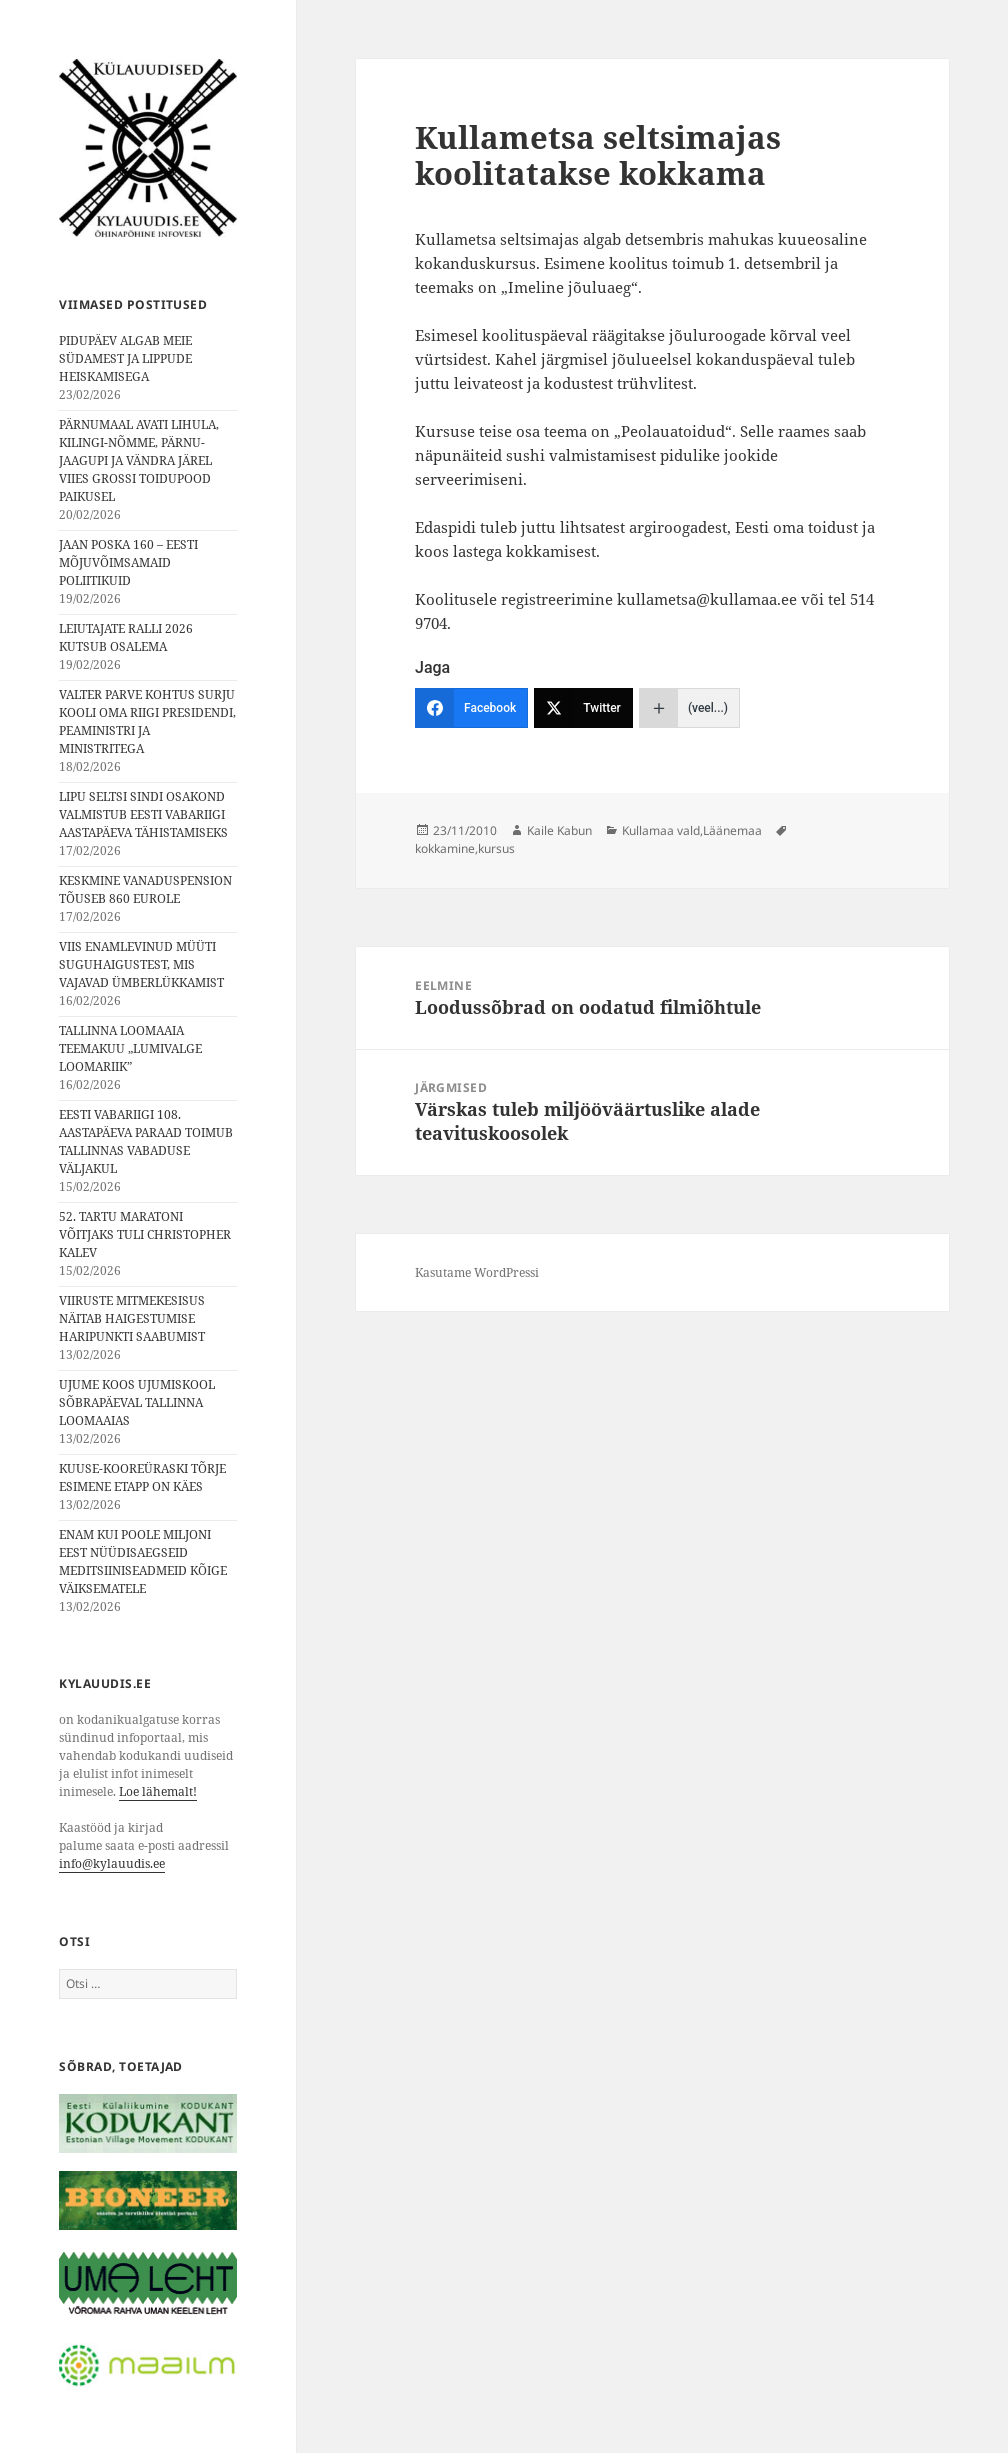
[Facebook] (471, 708)
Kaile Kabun (559, 830)
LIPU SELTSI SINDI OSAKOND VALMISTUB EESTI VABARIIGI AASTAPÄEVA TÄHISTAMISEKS (143, 814)
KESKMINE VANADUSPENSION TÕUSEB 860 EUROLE (145, 889)
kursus (496, 848)
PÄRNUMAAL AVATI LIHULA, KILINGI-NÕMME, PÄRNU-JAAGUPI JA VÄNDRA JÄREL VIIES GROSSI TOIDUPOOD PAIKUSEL (139, 460)
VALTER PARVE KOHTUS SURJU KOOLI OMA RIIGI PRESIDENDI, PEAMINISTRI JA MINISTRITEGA (147, 721)
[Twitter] (583, 708)
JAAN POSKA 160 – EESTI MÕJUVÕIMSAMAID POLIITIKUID (128, 562)
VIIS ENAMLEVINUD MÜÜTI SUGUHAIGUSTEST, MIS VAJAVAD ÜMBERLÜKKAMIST (141, 964)
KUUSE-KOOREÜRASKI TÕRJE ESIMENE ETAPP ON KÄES (142, 1477)
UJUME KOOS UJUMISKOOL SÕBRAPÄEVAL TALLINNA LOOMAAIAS (137, 1402)
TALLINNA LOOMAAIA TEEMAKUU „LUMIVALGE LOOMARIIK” (130, 1048)
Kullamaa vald (661, 830)
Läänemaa (732, 830)
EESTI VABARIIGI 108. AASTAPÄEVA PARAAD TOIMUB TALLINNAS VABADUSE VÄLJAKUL (146, 1141)
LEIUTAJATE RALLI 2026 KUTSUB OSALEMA (126, 637)
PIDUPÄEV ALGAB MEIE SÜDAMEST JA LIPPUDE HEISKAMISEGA (125, 358)
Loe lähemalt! (158, 1791)
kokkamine (445, 848)
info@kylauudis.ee (112, 1863)
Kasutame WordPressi (477, 1272)
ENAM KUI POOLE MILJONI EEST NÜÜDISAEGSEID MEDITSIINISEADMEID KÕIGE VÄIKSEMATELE (143, 1561)
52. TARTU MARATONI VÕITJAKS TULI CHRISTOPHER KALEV (145, 1234)
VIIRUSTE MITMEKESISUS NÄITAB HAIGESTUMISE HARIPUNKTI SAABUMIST (132, 1318)
